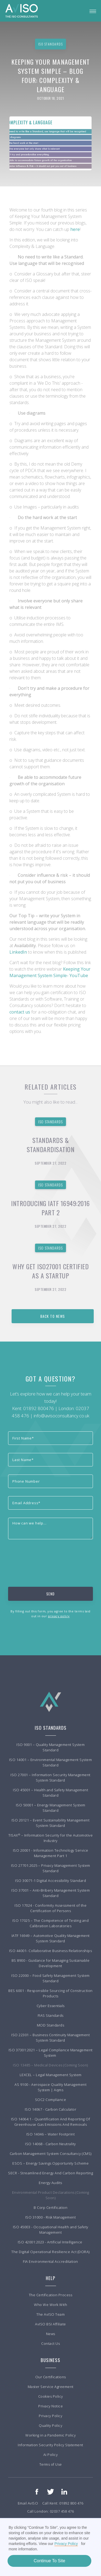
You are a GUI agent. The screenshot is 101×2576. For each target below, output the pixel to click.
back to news (52, 1316)
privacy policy (59, 1616)
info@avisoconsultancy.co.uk (61, 1415)
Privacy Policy (66, 2543)
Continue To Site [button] (49, 2560)
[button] (93, 10)
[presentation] (49, 1557)
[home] (21, 11)
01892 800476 (38, 1408)
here (75, 229)
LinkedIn (18, 952)
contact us (19, 1012)
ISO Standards (50, 1121)
